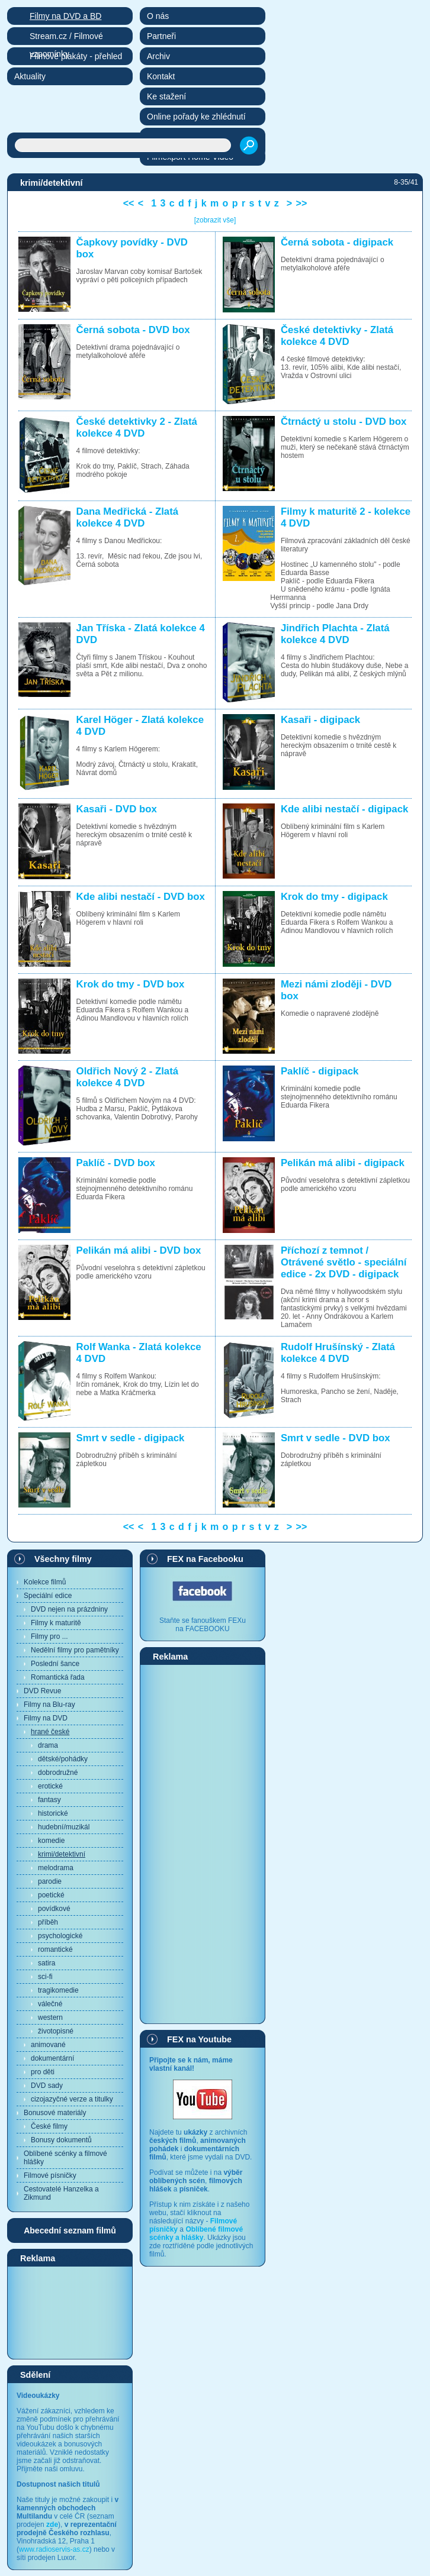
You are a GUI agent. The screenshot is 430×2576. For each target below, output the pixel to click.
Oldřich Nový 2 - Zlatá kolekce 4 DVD (127, 1077)
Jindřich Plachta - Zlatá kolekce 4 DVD (335, 633)
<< (128, 203)
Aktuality (30, 76)
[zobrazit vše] (215, 220)
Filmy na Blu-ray (49, 1704)
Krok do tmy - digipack (334, 896)
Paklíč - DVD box (115, 1162)
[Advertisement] (70, 2312)
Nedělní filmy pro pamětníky (75, 1650)
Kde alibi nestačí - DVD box (140, 896)
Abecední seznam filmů (70, 2230)
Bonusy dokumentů (61, 2140)
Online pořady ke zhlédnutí (196, 116)
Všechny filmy (63, 1559)
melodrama (55, 1868)
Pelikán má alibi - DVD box (138, 1250)
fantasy (49, 1800)
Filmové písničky (50, 2175)
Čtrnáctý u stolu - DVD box (344, 421)
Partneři (161, 36)
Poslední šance (55, 1664)
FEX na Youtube (199, 2039)
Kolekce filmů (45, 1582)
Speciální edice (48, 1596)
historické (53, 1813)
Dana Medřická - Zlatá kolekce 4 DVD (127, 517)
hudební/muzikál (63, 1827)
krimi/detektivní (61, 1854)
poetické (51, 1895)
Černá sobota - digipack (337, 242)
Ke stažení (166, 96)
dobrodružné (58, 1772)
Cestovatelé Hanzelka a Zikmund (61, 2193)
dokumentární (52, 2058)
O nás (158, 16)
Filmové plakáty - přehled (76, 56)
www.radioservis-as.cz (54, 2549)
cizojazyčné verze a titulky (72, 2099)
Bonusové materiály (55, 2113)
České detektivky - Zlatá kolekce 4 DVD (337, 335)
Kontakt (161, 76)
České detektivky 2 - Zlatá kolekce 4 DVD (136, 427)
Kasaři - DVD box (116, 809)
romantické (55, 1949)
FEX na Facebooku (205, 1559)
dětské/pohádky (63, 1759)
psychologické (60, 1936)
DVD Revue (42, 1691)
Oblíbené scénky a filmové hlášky (65, 2157)
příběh (48, 1922)
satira (46, 1963)
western (50, 2017)
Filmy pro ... (49, 1636)
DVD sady (47, 2085)
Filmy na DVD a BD (65, 16)
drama (48, 1745)
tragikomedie (58, 1990)
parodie (50, 1881)
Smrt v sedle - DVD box (335, 1438)
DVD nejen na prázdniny (69, 1609)
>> (301, 203)
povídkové (54, 1908)
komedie (51, 1840)
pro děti (42, 2072)
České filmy (49, 2126)
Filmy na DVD (46, 1718)
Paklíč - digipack (320, 1071)
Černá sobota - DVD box (133, 329)
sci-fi (45, 1977)
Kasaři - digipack (320, 719)
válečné (50, 2004)
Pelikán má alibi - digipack (343, 1162)
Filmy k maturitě (56, 1623)
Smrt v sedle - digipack (130, 1438)
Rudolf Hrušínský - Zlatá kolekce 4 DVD (338, 1352)
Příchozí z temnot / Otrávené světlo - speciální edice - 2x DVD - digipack (344, 1262)
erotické (50, 1786)
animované (48, 2045)
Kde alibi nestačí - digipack (344, 809)
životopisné (55, 2031)
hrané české (50, 1732)
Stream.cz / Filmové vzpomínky (66, 38)
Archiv (158, 56)
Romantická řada (58, 1677)
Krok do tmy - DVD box (130, 984)
